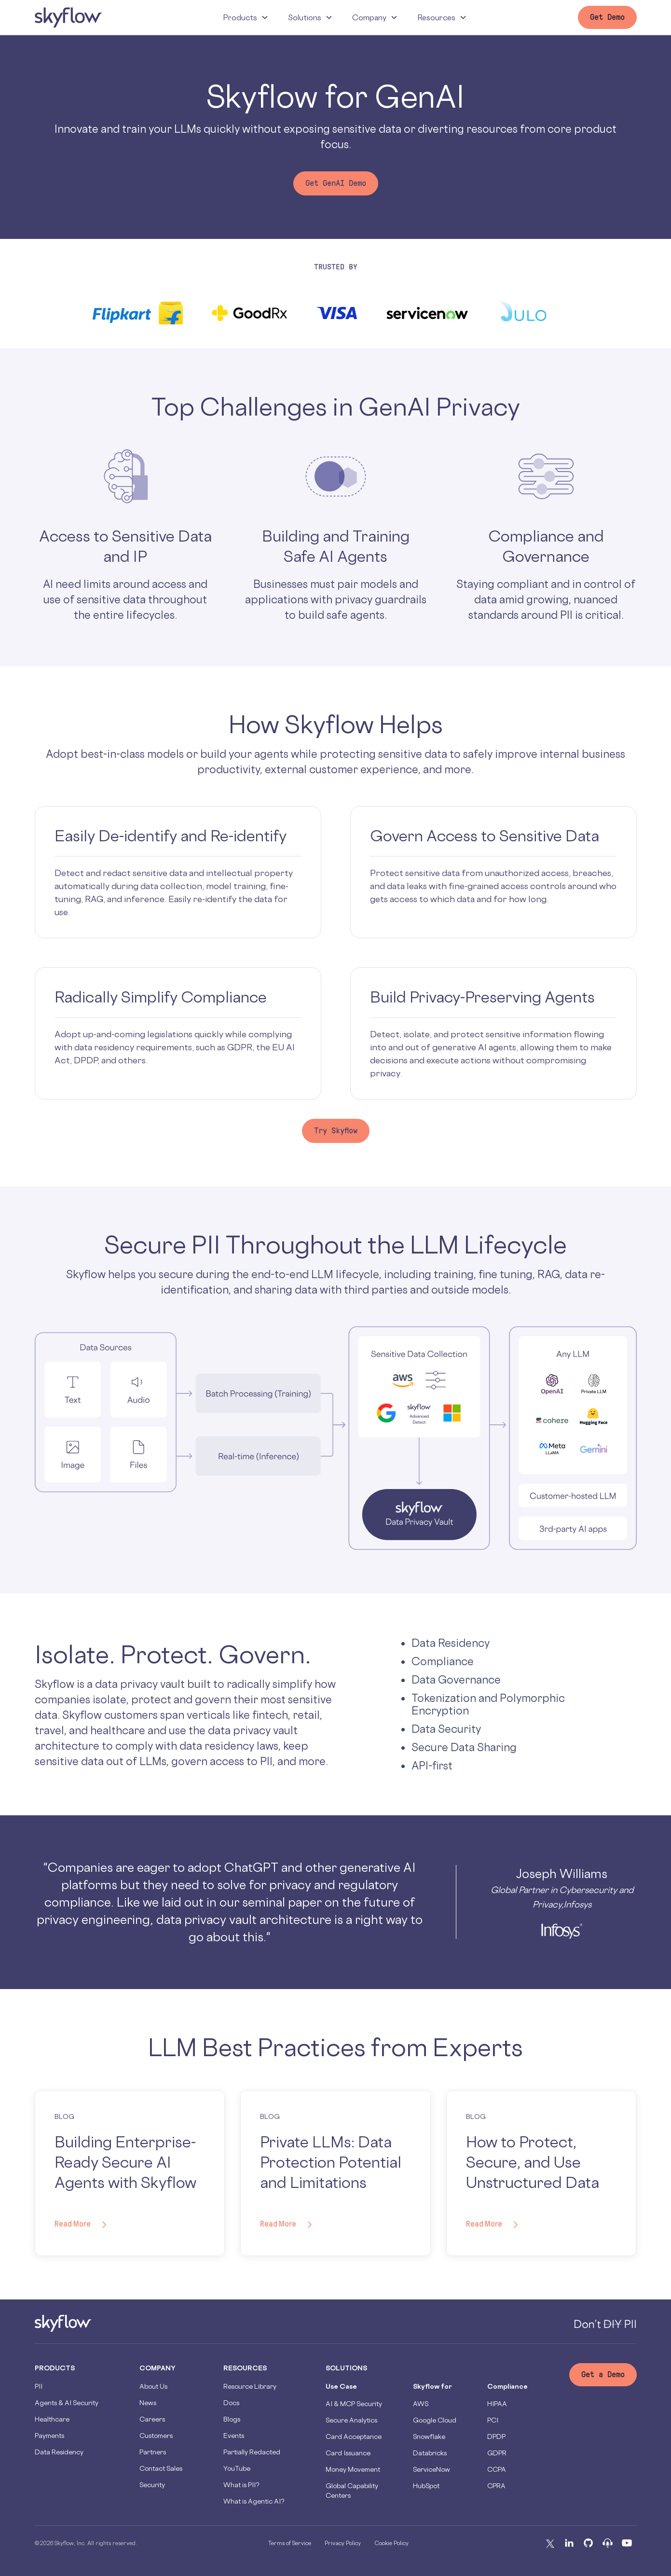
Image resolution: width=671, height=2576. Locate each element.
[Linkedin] (569, 2543)
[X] (550, 2543)
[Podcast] (607, 2543)
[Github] (588, 2543)
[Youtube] (627, 2543)
